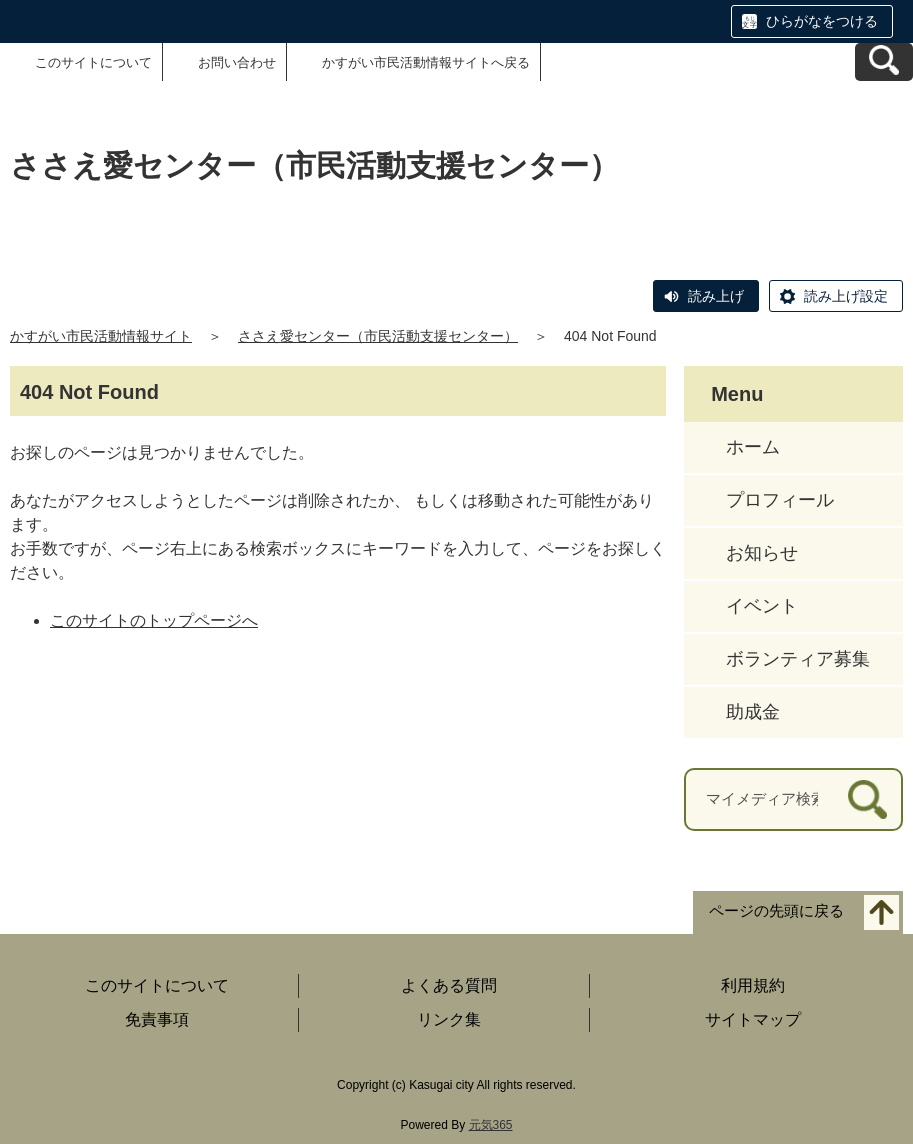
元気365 (491, 1125)
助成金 (753, 712)
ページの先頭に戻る (776, 910)
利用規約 (753, 985)
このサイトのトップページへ (154, 620)
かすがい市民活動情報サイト (101, 336)
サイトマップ (753, 1019)
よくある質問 (449, 985)
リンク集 (449, 1019)
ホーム (753, 447)
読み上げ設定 (846, 296)
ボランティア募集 (798, 659)
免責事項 (157, 1019)
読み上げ (716, 296)
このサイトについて (93, 62)
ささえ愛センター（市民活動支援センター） (378, 336)
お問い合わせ (237, 62)
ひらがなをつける (822, 21)
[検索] (867, 799)
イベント (762, 606)
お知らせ (762, 553)
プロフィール (780, 500)
